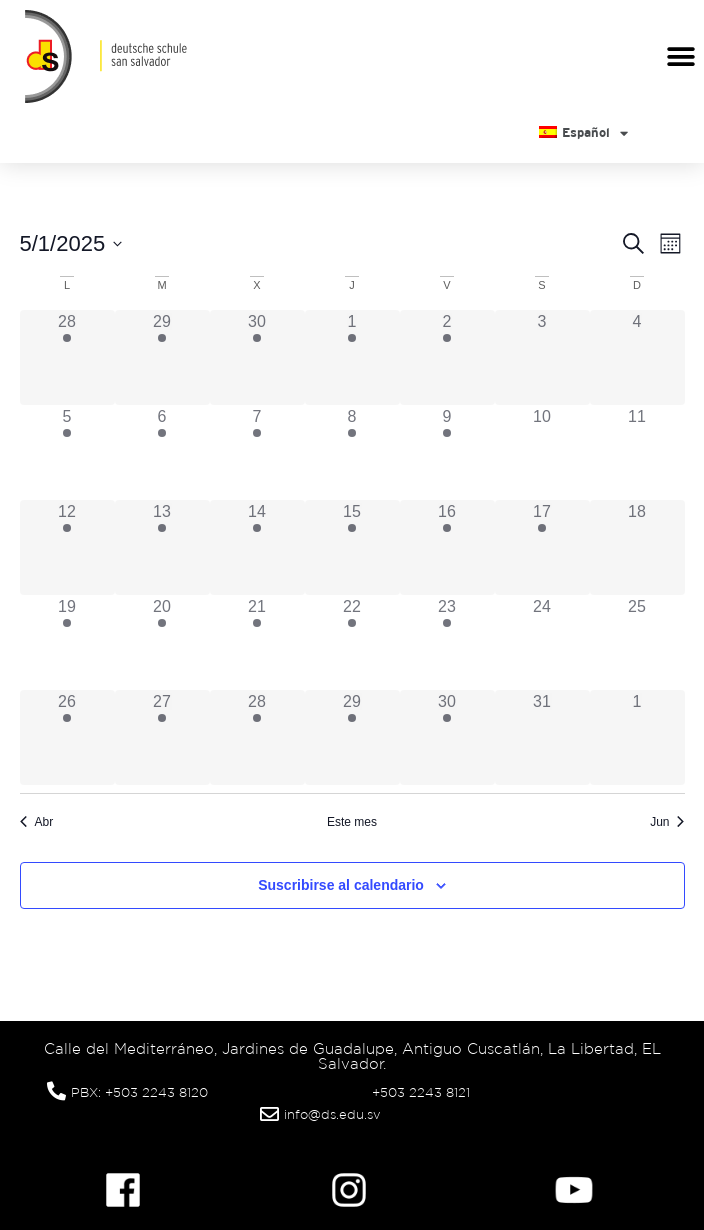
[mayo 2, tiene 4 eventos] (447, 357)
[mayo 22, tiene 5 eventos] (352, 642)
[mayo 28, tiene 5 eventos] (257, 737)
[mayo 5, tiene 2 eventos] (67, 452)
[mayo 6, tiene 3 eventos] (162, 452)
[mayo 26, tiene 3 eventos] (67, 737)
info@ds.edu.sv (332, 1114)
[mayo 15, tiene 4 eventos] (352, 547)
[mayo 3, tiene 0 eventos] (542, 357)
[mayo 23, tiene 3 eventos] (447, 642)
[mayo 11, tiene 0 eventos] (637, 452)
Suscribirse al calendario (341, 885)
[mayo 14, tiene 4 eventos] (257, 547)
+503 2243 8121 (421, 1092)
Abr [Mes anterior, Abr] (37, 822)
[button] (681, 56)
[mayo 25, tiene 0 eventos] (637, 642)
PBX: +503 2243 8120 (139, 1092)
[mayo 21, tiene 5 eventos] (257, 642)
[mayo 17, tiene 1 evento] (542, 547)
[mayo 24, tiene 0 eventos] (542, 642)
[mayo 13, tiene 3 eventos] (162, 547)
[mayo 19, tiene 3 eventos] (67, 642)
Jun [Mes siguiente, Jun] (667, 822)
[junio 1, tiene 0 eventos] (637, 737)
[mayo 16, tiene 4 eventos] (447, 547)
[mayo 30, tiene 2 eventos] (447, 737)
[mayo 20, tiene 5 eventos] (162, 642)
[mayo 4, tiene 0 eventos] (637, 357)
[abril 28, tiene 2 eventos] (67, 357)
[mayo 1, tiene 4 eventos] (352, 357)
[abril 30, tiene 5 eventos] (257, 357)
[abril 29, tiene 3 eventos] (162, 357)
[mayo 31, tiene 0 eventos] (542, 737)
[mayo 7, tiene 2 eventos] (257, 452)
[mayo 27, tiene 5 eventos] (162, 737)
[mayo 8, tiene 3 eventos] (352, 452)
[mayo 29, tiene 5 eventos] (352, 737)
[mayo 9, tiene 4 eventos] (447, 452)
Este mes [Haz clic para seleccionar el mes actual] (352, 822)
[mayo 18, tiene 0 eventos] (637, 547)
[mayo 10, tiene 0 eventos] (542, 452)
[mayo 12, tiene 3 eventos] (67, 547)
